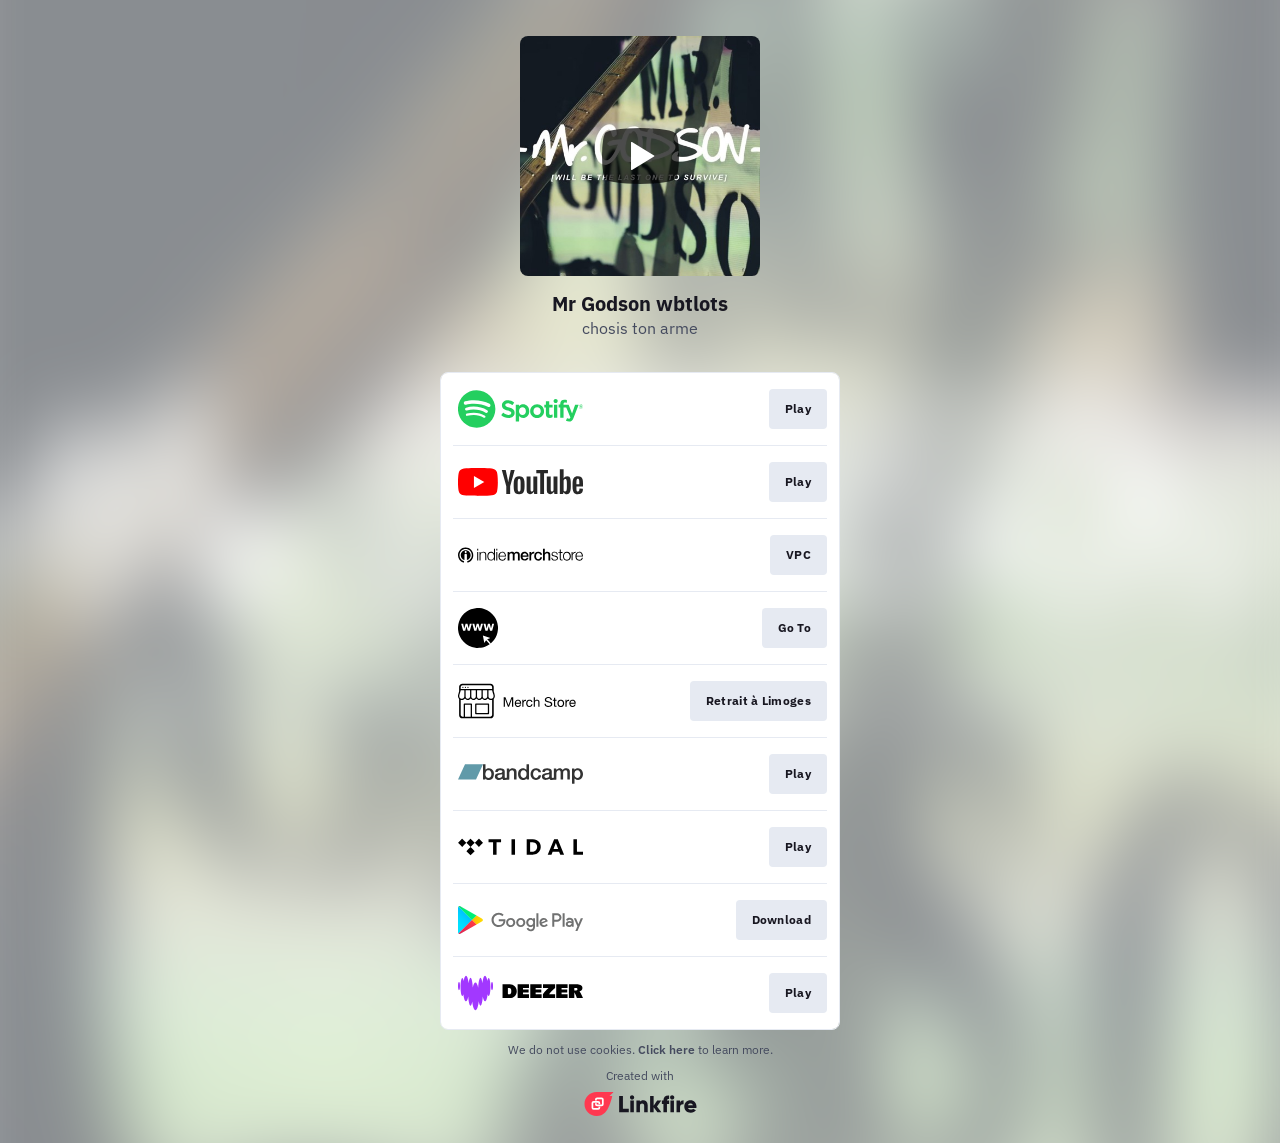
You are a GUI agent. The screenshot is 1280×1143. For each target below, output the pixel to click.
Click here (666, 1049)
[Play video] (640, 156)
